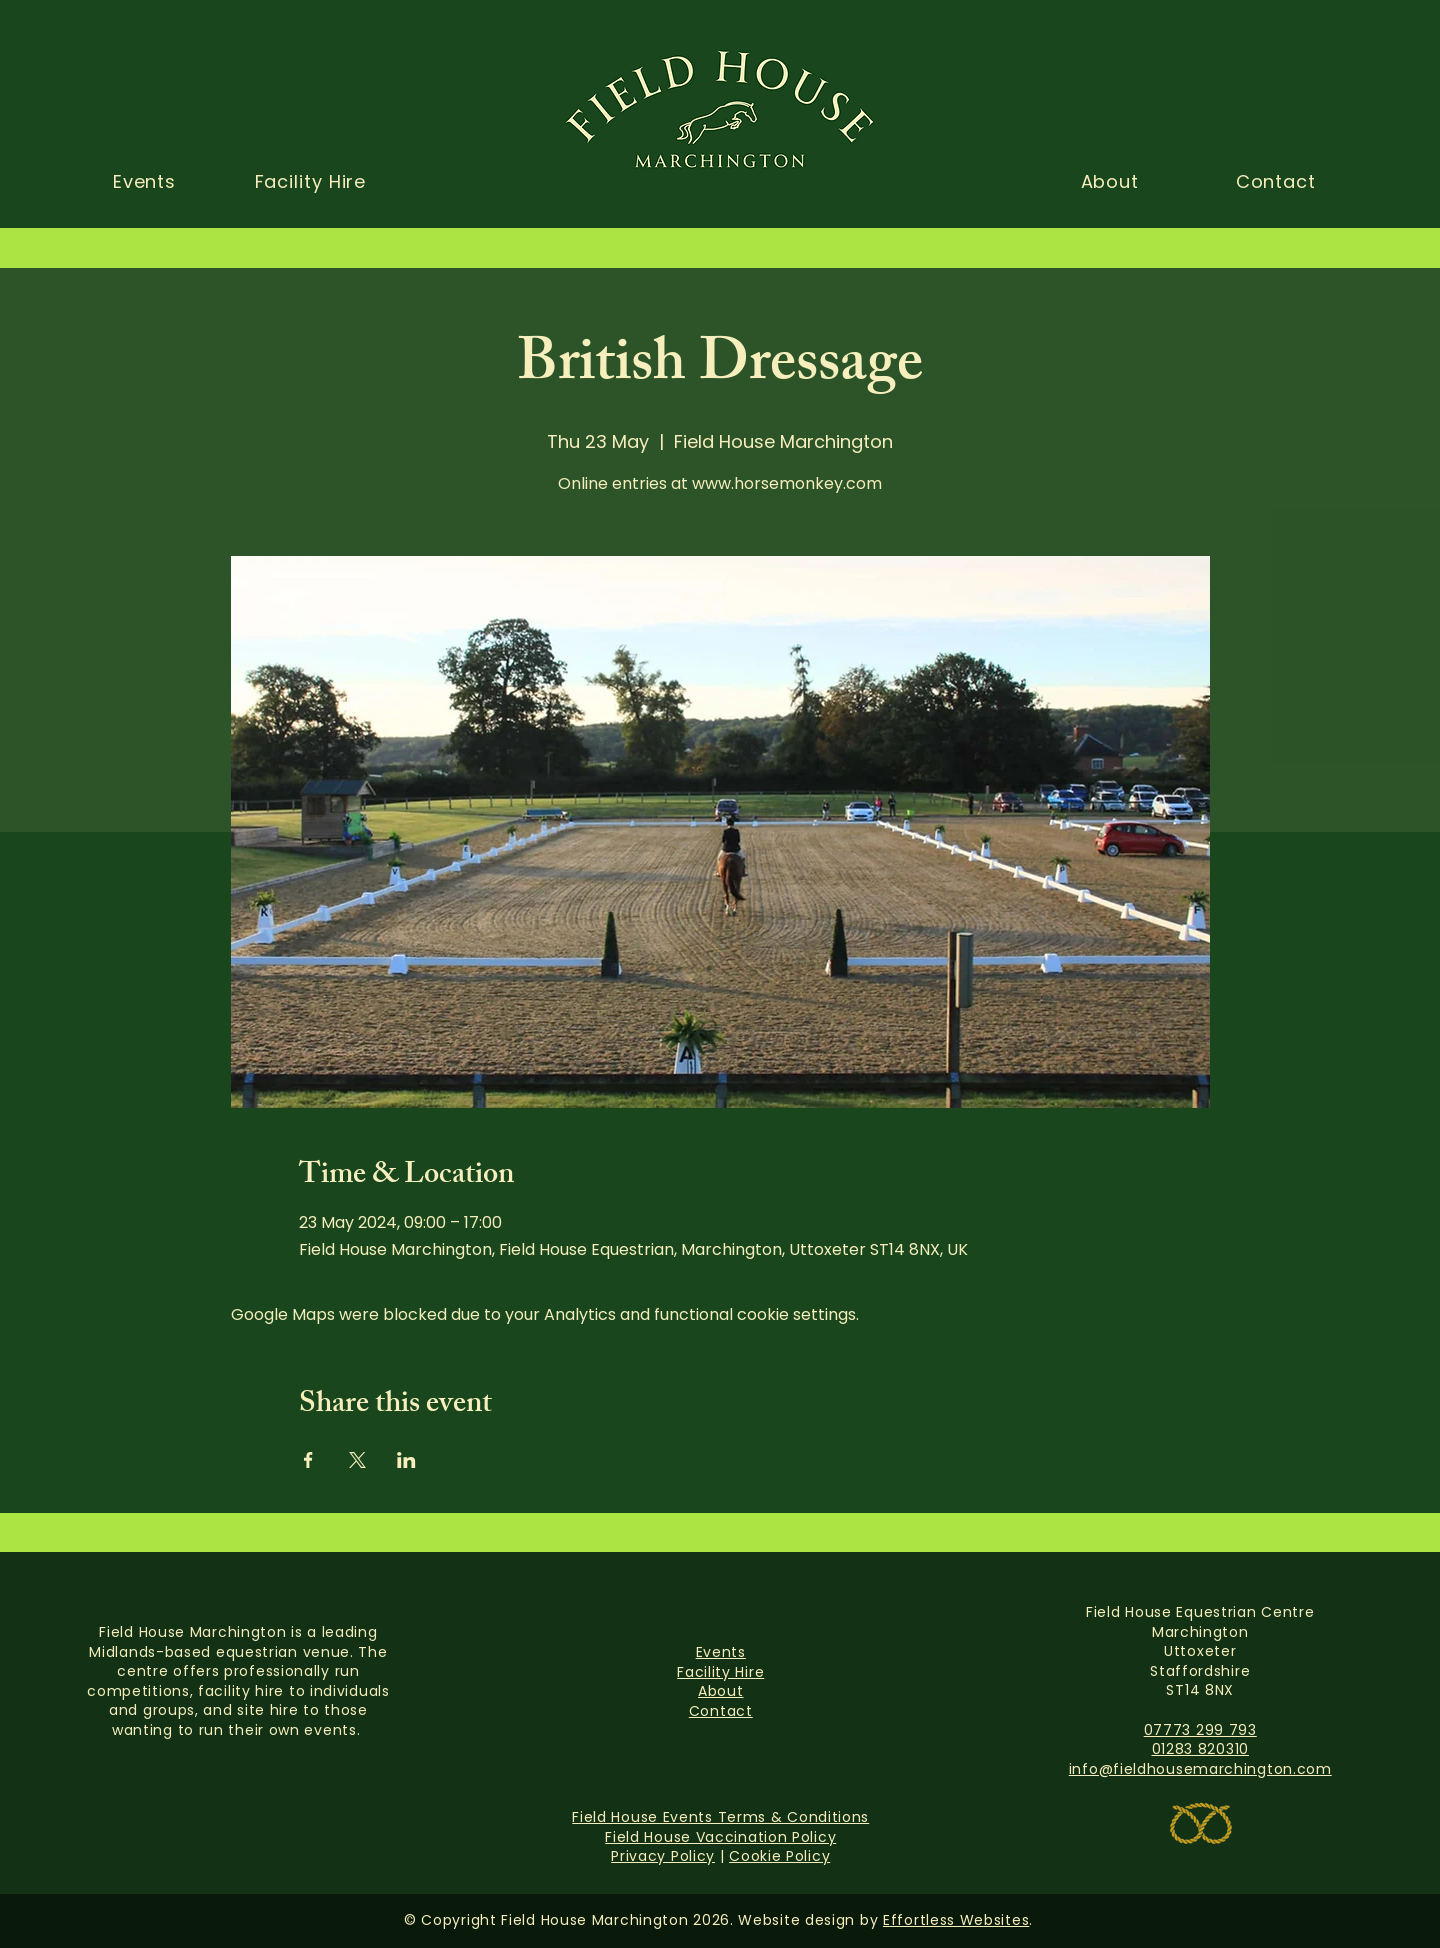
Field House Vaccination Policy (720, 1837)
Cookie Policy (779, 1856)
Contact (721, 1711)
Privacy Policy (663, 1856)
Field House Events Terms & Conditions (720, 1817)
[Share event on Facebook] (308, 1460)
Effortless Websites (956, 1920)
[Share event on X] (357, 1460)
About (721, 1691)
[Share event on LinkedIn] (406, 1460)
